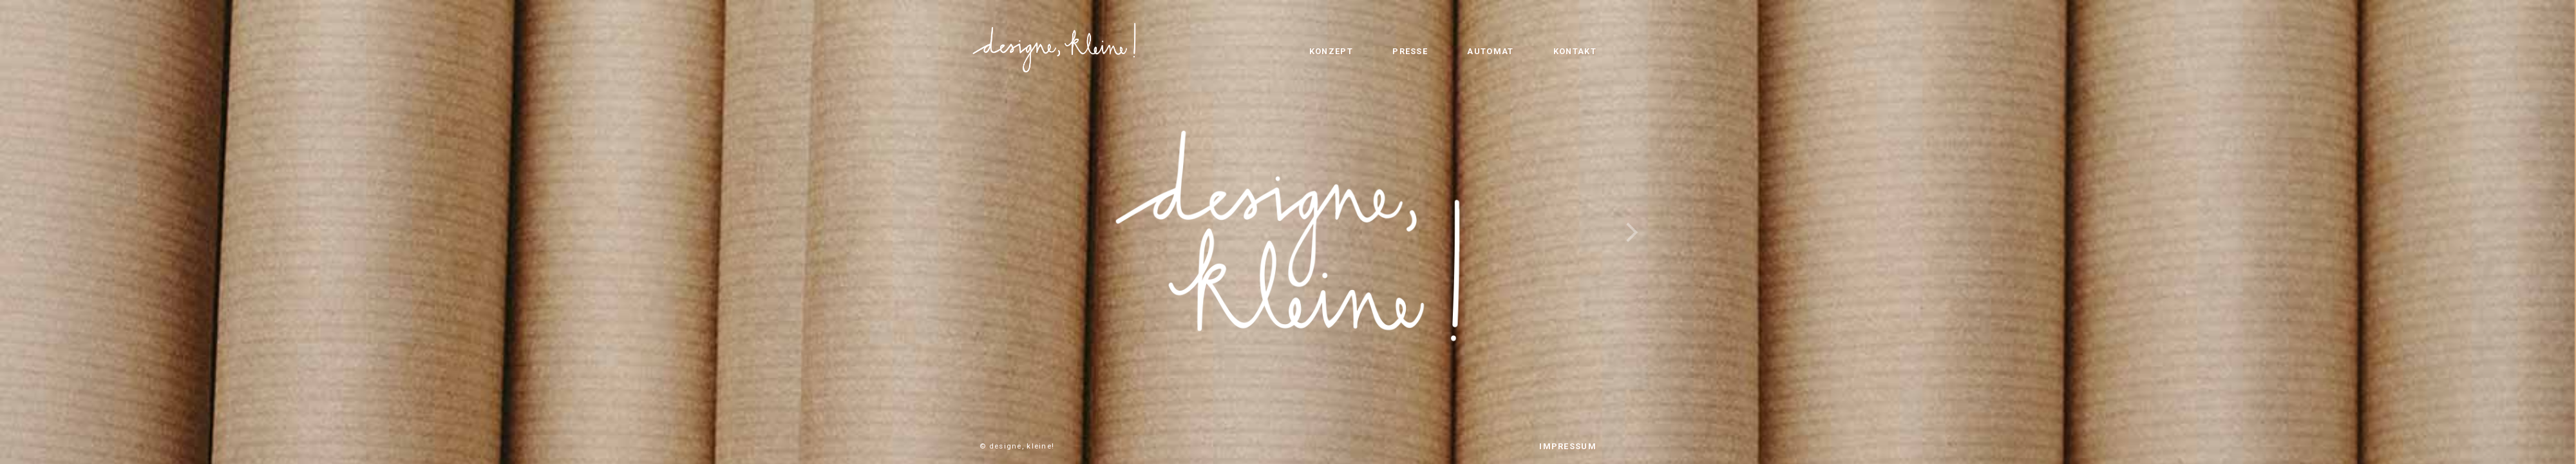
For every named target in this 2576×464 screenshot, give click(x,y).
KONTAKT (1574, 51)
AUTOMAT (1490, 51)
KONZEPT (1331, 51)
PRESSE (1410, 51)
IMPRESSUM (1567, 446)
